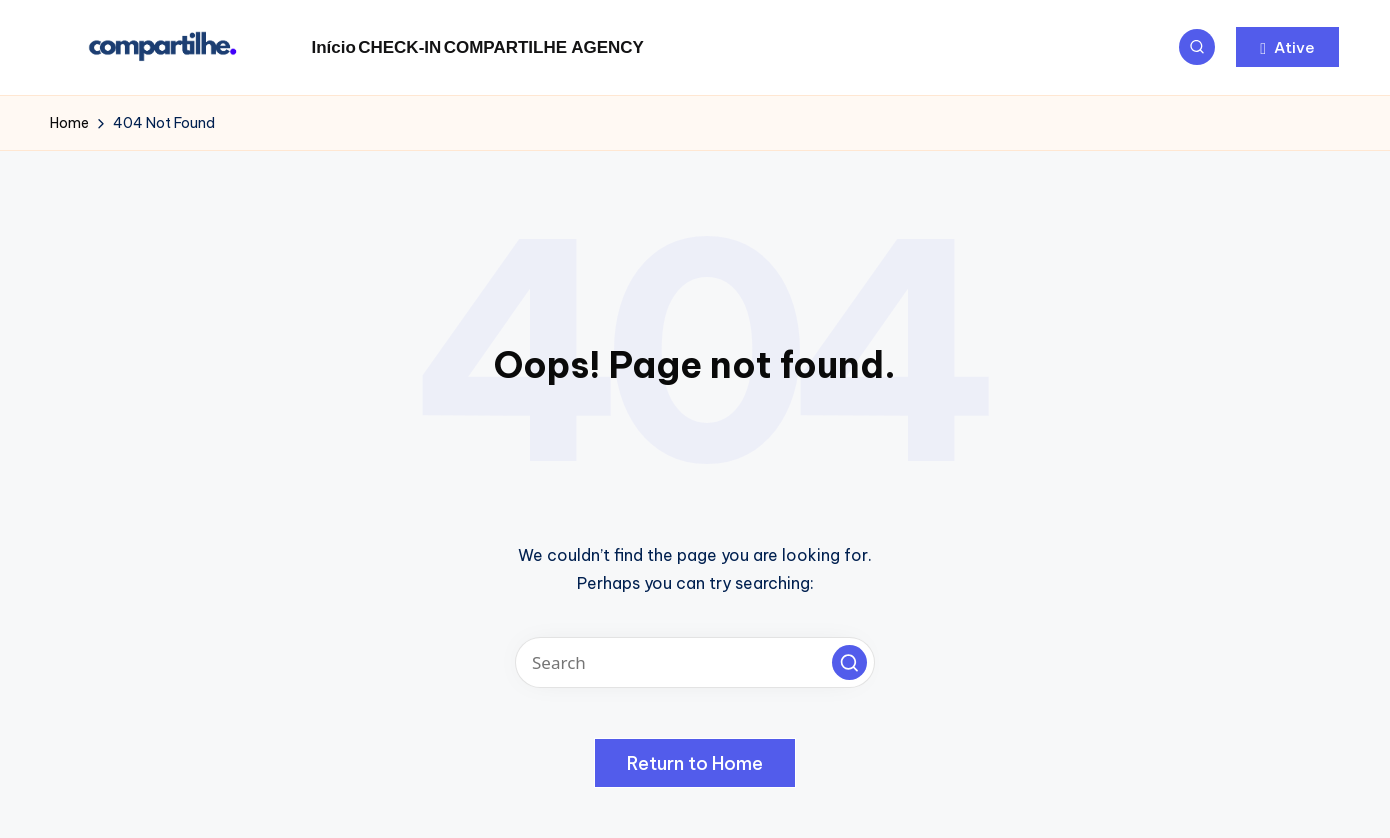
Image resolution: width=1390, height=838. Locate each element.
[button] (1287, 47)
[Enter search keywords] (695, 662)
